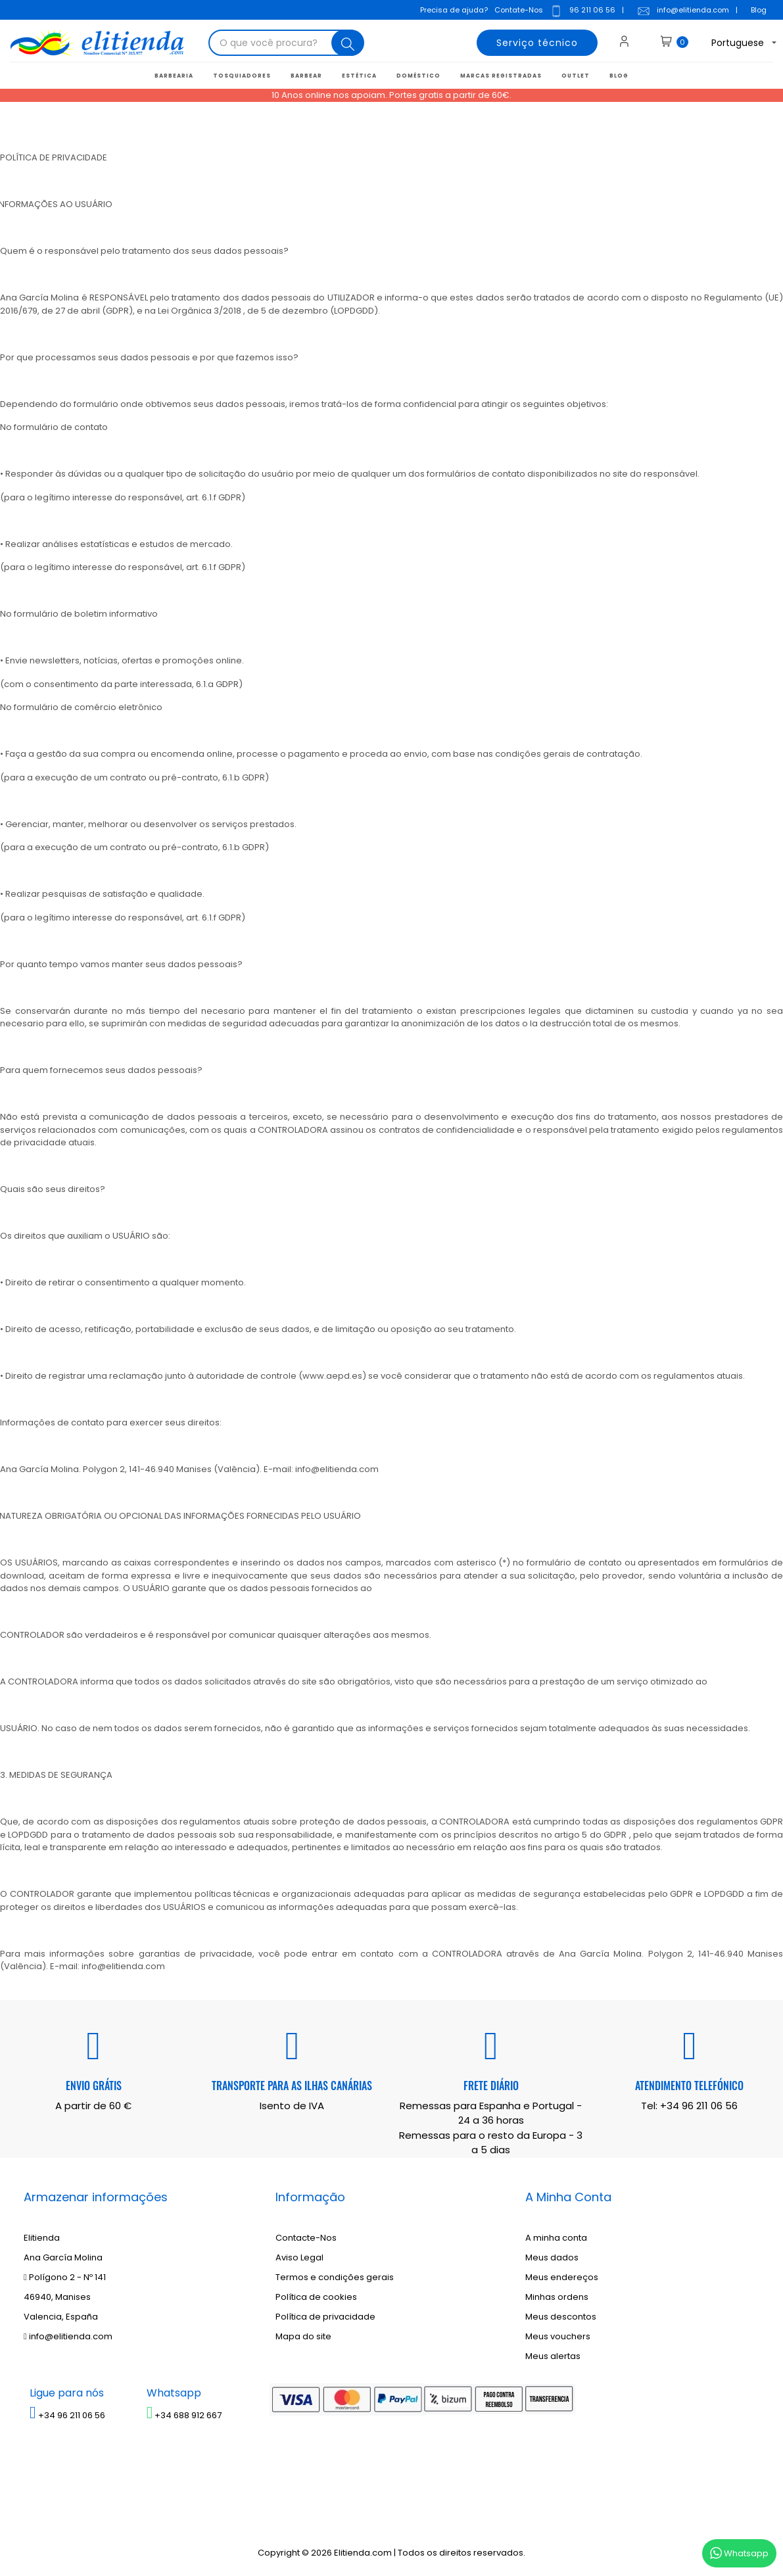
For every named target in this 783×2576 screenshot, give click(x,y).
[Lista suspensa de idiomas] (733, 42)
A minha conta (556, 2237)
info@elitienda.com (683, 11)
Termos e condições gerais (334, 2277)
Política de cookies (316, 2297)
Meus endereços (561, 2277)
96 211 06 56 (582, 11)
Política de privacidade (325, 2316)
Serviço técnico (537, 42)
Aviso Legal (299, 2257)
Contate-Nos (518, 10)
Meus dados (552, 2257)
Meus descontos (560, 2316)
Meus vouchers (557, 2336)
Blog (759, 10)
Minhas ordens (556, 2297)
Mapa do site (303, 2336)
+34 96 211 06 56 (699, 2105)
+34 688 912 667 (184, 2415)
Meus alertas (553, 2356)
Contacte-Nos (306, 2237)
